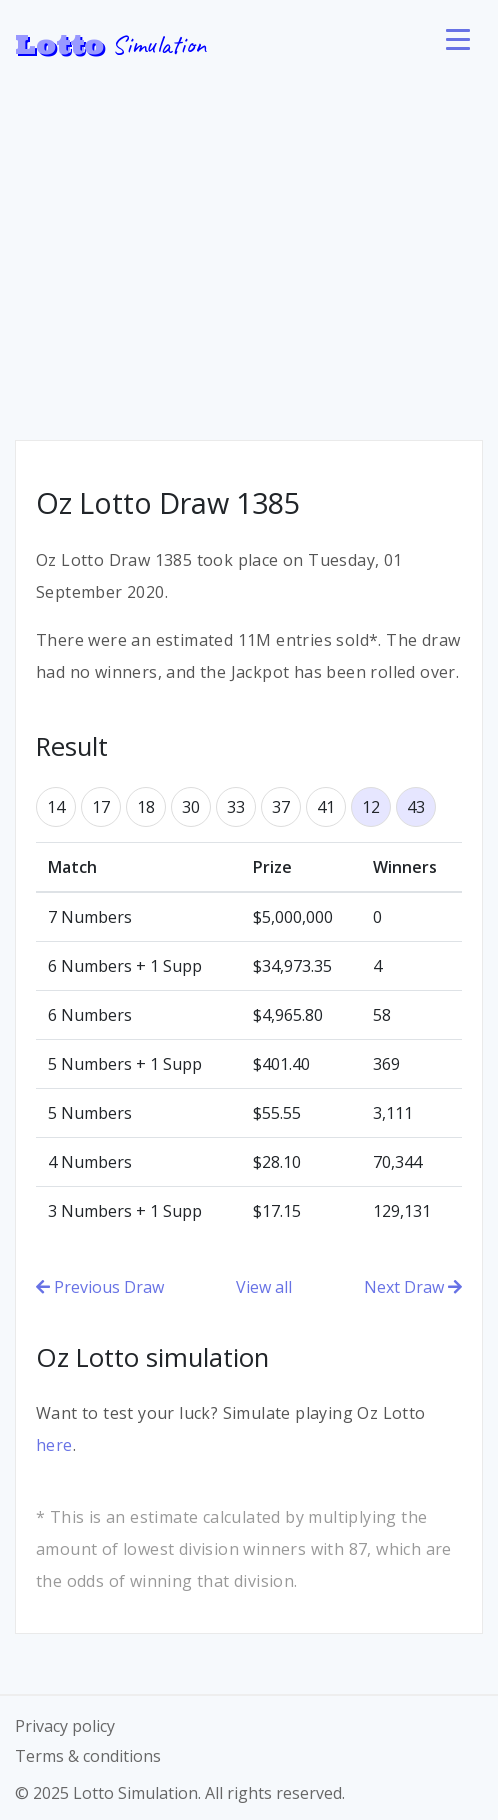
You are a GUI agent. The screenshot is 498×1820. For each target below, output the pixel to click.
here (54, 1445)
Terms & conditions (88, 1756)
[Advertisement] (249, 240)
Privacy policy (65, 1726)
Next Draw (413, 1287)
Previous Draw (100, 1287)
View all (264, 1287)
